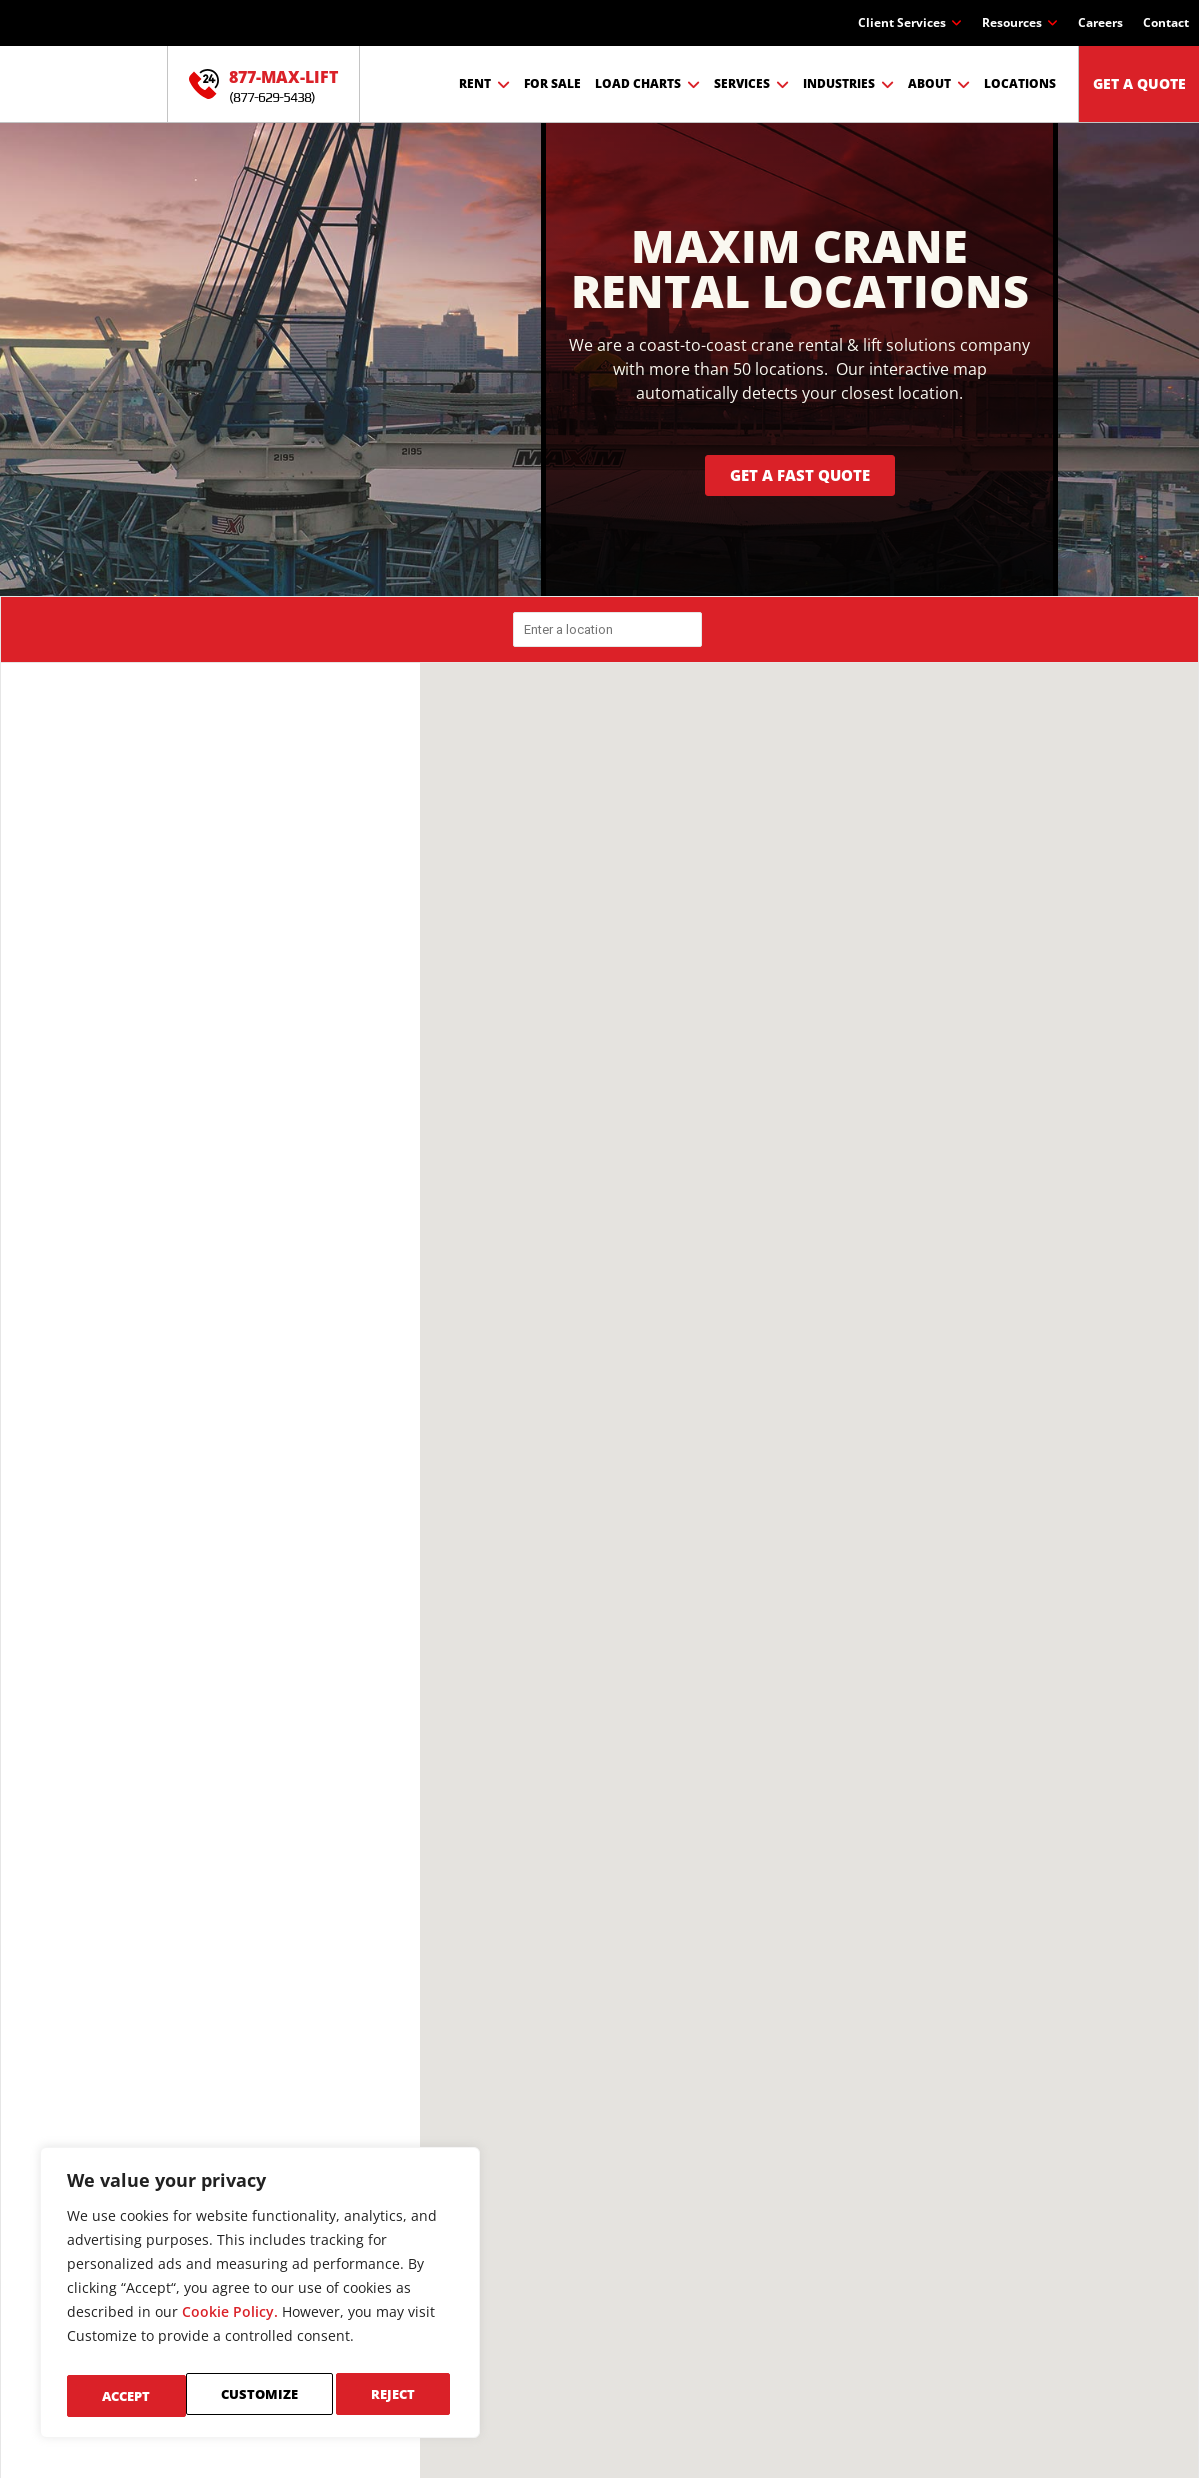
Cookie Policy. (230, 2322)
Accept (395, 2395)
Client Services (910, 23)
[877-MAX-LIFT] (204, 84)
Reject (274, 2395)
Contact (1166, 22)
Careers (1100, 22)
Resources (1020, 23)
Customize (139, 2395)
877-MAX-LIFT (283, 77)
